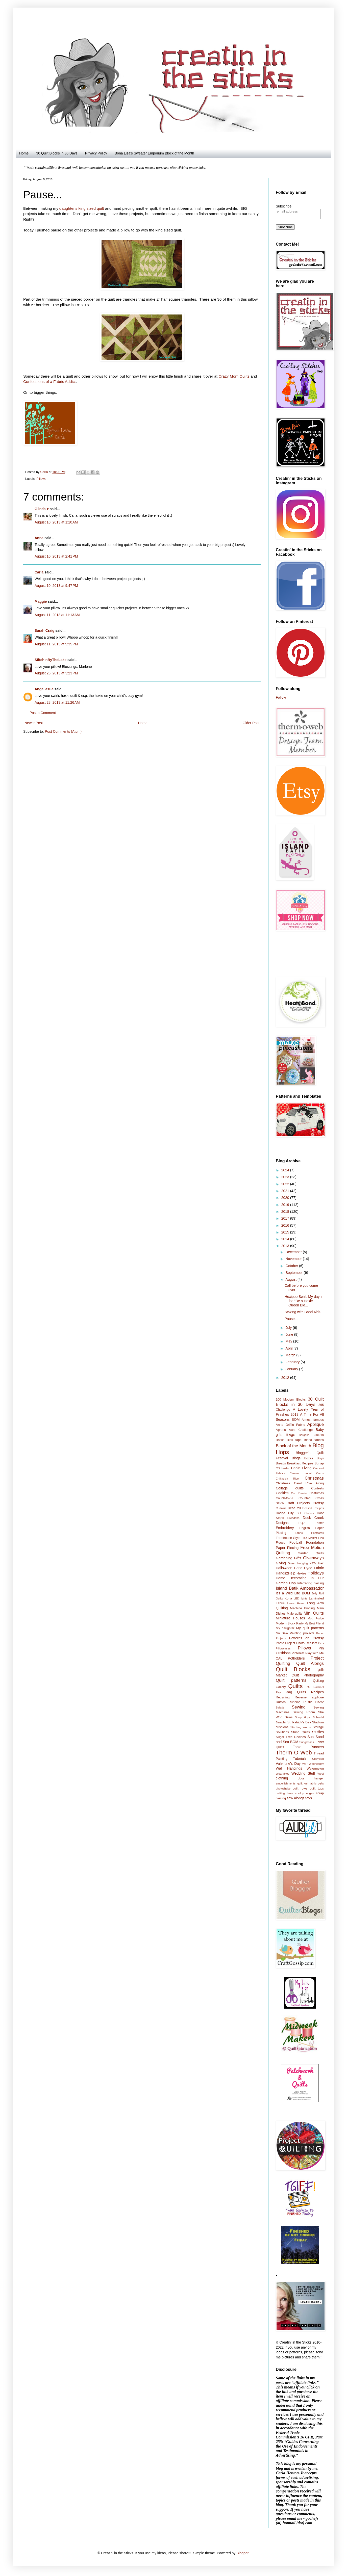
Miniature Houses (290, 1618)
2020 (285, 1198)
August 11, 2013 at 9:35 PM (56, 644)
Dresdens (293, 1517)
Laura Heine (295, 1603)
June (289, 1334)
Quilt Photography (307, 1675)
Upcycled (318, 1758)
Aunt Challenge (301, 1430)
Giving (281, 1563)
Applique (315, 1424)
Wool (320, 1773)
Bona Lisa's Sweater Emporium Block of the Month (154, 153)
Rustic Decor (314, 1702)
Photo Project (285, 1643)
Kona (288, 1598)
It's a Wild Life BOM (293, 1593)
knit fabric (310, 1783)
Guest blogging (298, 1563)
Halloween (284, 1568)
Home (24, 153)
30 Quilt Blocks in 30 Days (56, 153)
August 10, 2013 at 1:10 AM (56, 522)
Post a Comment (43, 713)
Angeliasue (44, 689)
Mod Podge (316, 1618)
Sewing (299, 1707)
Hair (321, 1563)
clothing (282, 1778)
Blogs (296, 1458)
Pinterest (298, 1653)
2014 (285, 1239)
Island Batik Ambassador (300, 1588)
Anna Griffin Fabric (290, 1425)
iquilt (300, 1783)
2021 (285, 1191)
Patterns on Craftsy (306, 1638)
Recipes (317, 1692)
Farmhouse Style (288, 1538)
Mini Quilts (314, 1613)
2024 (285, 1170)
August (291, 1279)
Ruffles (281, 1702)
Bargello (304, 1434)
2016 (285, 1225)
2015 (285, 1232)
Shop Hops (302, 1717)
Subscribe (283, 206)
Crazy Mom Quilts (233, 376)
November (294, 1259)
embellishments (285, 1783)
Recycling (283, 1697)
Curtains (281, 1508)
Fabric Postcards (309, 1532)
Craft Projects (298, 1503)
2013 (285, 1246)
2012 (285, 1378)
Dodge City (285, 1513)
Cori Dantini (299, 1493)
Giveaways (313, 1558)
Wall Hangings (289, 1768)
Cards (320, 1473)
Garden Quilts (311, 1553)
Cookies (282, 1493)
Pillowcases (283, 1648)
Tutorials (299, 1758)
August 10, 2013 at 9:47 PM (56, 586)
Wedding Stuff (303, 1773)
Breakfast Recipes (300, 1463)
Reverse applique (309, 1697)
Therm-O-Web (294, 1752)
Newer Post (33, 723)
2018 (285, 1212)
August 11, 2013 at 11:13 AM (57, 615)
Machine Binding (302, 1608)
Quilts (295, 1686)
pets (321, 1783)
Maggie (41, 601)
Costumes (316, 1493)
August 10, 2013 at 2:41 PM (56, 556)
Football (295, 1542)
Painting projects (302, 1633)
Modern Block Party (290, 1623)
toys (308, 1798)
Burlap (319, 1463)
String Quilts (300, 1732)
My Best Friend (314, 1623)
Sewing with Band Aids (302, 1312)
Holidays (316, 1573)
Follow (281, 697)
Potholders (296, 1658)
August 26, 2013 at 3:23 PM (56, 673)
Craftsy (318, 1503)
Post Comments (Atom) (63, 731)
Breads (281, 1463)
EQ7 (302, 1523)
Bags (290, 1434)
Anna (39, 538)
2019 (285, 1205)
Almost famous (313, 1420)
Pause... (291, 1319)
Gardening (284, 1558)
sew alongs (295, 1798)
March (290, 1355)
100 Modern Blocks (291, 1399)
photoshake (283, 1788)
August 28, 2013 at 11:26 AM (57, 702)
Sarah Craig (45, 630)
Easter (319, 1523)
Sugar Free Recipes (291, 1737)
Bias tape (294, 1440)
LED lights (300, 1598)
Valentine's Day (288, 1764)
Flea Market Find (313, 1537)
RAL (308, 1687)
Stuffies (318, 1732)
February (293, 1362)
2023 (285, 1177)
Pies (321, 1643)
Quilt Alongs (310, 1663)
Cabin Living (301, 1468)
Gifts (297, 1558)
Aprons (281, 1430)
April (289, 1348)
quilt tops (317, 1788)
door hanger (311, 1778)
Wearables (282, 1773)
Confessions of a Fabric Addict (49, 381)
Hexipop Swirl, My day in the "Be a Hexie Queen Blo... (304, 1301)
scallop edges (304, 1793)
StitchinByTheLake (50, 660)
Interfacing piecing (310, 1583)
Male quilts (295, 1613)
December (294, 1252)
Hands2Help (285, 1573)
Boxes (308, 1458)
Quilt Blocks (293, 1669)
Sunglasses (306, 1742)
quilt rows (299, 1788)
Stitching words (300, 1727)
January (292, 1369)
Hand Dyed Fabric (309, 1568)
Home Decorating (291, 1578)
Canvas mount (301, 1473)
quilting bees (284, 1793)
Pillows (41, 479)
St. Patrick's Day (299, 1722)
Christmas (314, 1478)
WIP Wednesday (313, 1763)
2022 (285, 1184)
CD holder (282, 1468)
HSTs (312, 1563)
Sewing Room (304, 1712)
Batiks (280, 1440)
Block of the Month (293, 1445)
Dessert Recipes (313, 1508)
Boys (320, 1458)
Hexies (301, 1573)
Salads (280, 1707)
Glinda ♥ (42, 509)
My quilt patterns (310, 1628)
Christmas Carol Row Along (300, 1483)
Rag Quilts (296, 1692)
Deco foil (294, 1508)
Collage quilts (290, 1488)
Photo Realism (306, 1643)
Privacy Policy (96, 153)
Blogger (242, 2553)
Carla (39, 572)
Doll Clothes (305, 1513)
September (294, 1273)
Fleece (280, 1542)
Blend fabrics (314, 1440)
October (292, 1266)
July (289, 1328)
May (289, 1341)
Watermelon (315, 1768)
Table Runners (308, 1747)
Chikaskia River (288, 1478)
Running (295, 1702)
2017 (285, 1218)
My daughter (285, 1628)
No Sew (282, 1633)
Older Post (251, 723)
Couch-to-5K (285, 1498)
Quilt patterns (291, 1680)
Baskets (318, 1435)
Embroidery (285, 1528)
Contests (317, 1488)
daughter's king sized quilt (81, 208)
